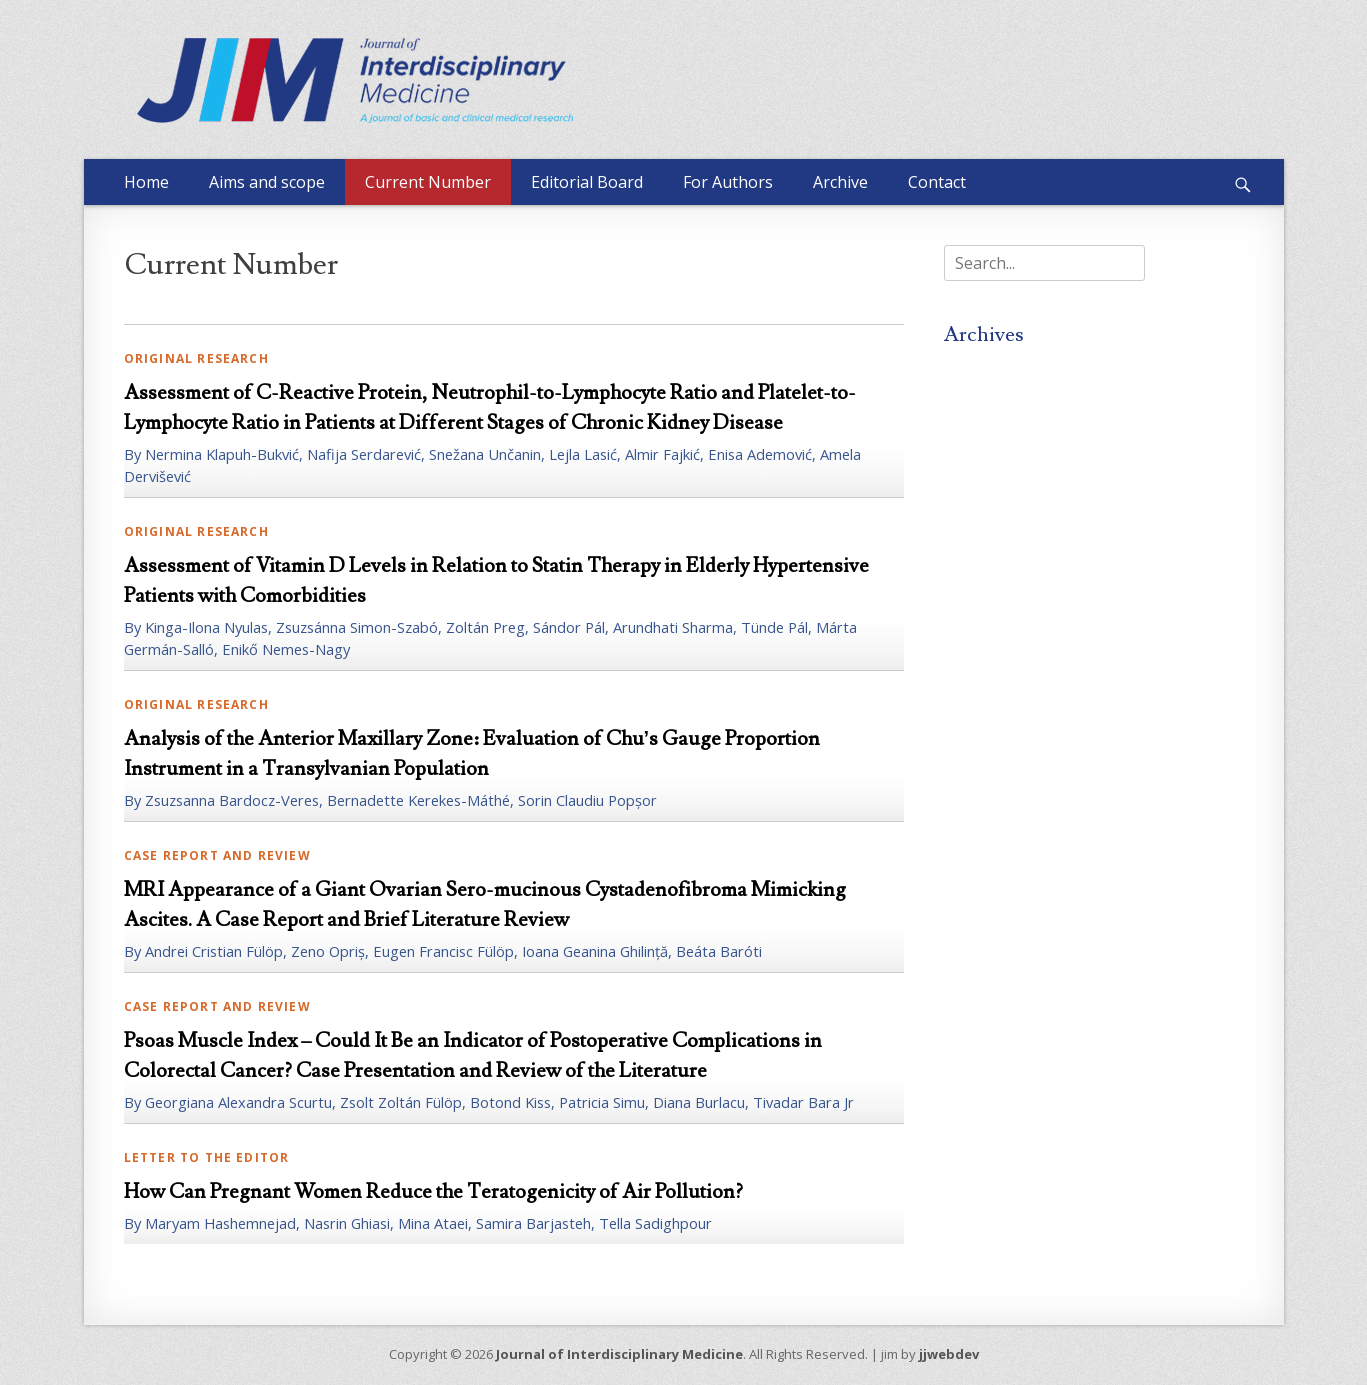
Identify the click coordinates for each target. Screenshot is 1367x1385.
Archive (840, 182)
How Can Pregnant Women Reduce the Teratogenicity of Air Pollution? (433, 1192)
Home (146, 182)
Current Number (428, 182)
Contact (937, 182)
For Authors (728, 182)
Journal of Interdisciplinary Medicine (619, 1354)
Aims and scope (267, 182)
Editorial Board (587, 182)
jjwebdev (949, 1354)
